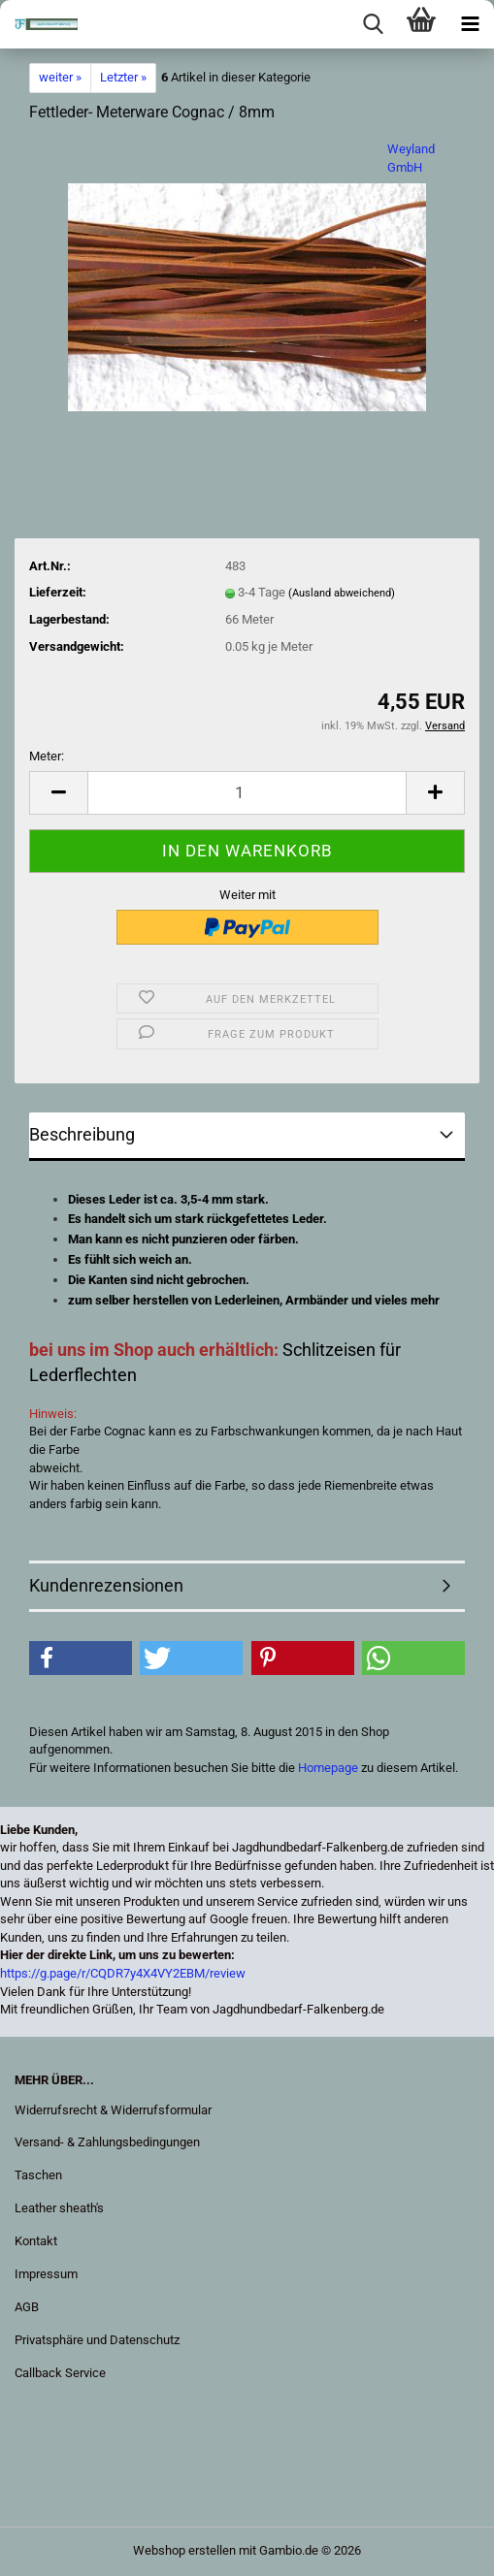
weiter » (60, 77)
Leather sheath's (59, 2208)
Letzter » (123, 77)
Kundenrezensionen (106, 1585)
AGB (27, 2307)
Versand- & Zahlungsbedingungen (107, 2142)
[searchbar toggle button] (372, 24)
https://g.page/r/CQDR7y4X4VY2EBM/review (123, 1973)
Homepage (328, 1767)
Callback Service (60, 2373)
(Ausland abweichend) (341, 593)
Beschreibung (82, 1134)
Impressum (46, 2274)
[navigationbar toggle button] (469, 24)
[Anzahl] (247, 793)
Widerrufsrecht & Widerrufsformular (113, 2110)
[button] (58, 793)
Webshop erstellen (184, 2550)
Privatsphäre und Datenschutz (97, 2340)
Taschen (38, 2175)
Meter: (46, 756)
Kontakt (36, 2241)
